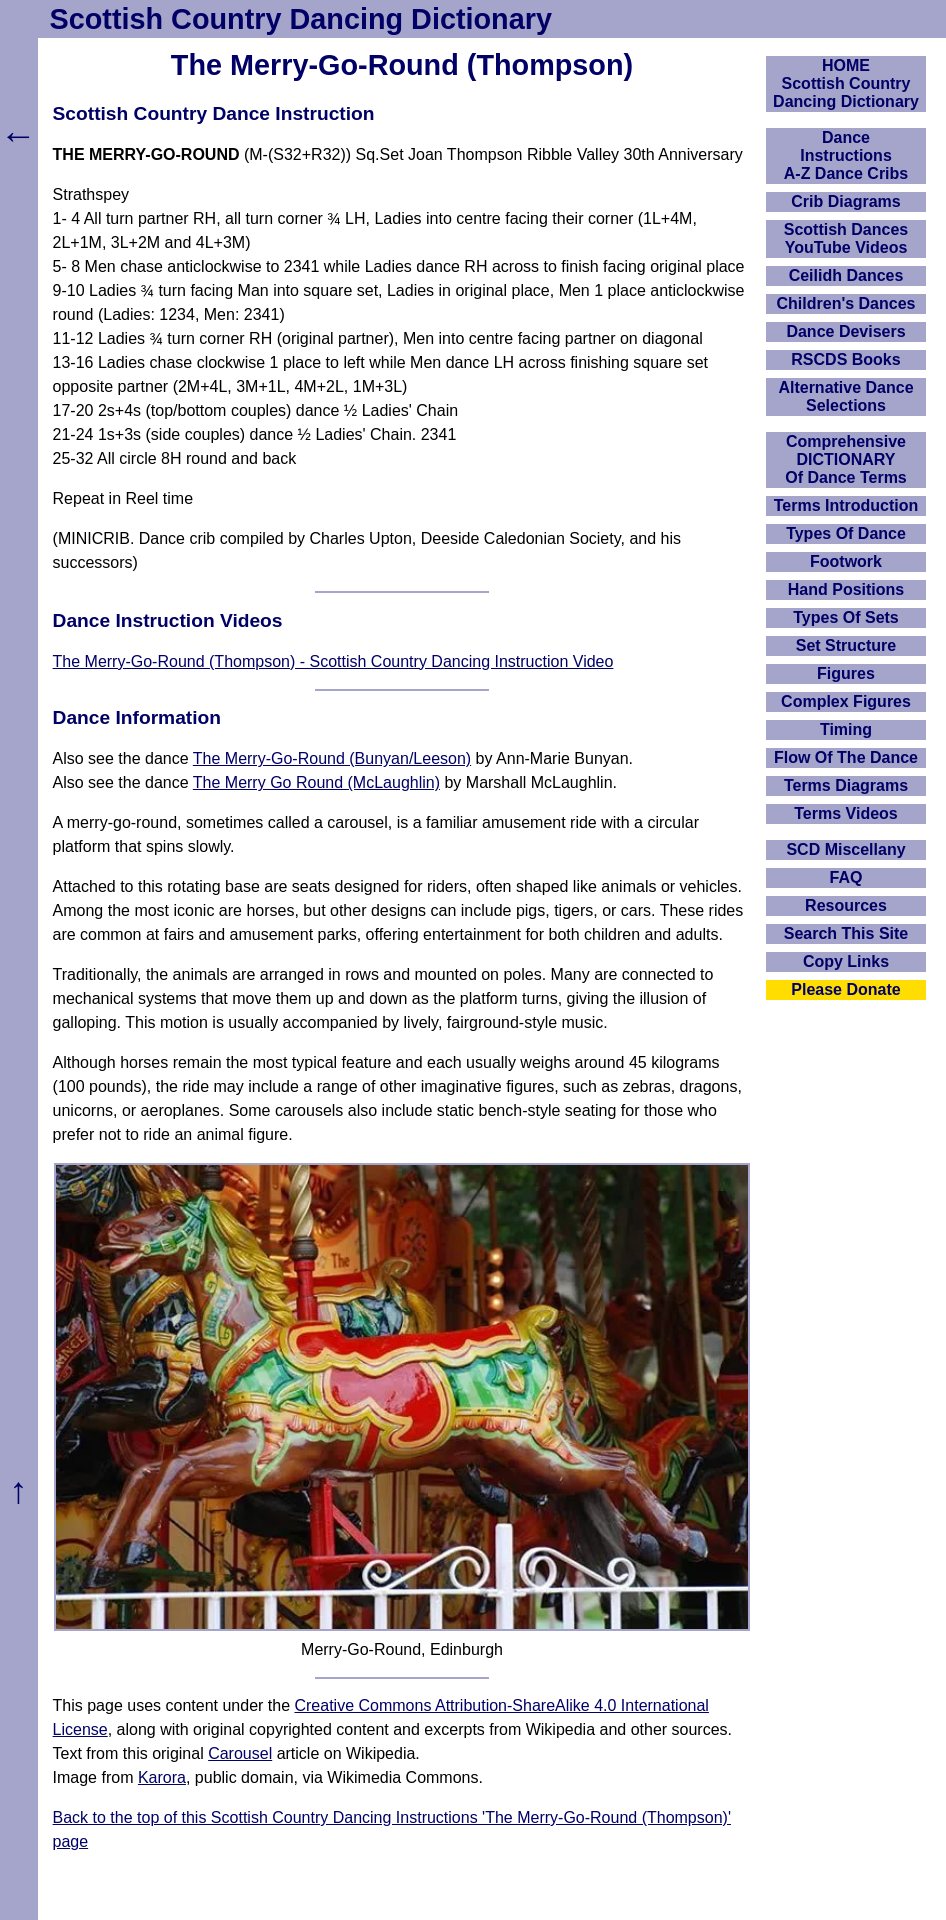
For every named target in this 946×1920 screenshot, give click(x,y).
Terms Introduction (846, 505)
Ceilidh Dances (846, 275)
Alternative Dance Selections (845, 396)
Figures (846, 673)
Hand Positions (846, 589)
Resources (846, 905)
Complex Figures (846, 701)
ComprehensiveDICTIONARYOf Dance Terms (846, 459)
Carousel (240, 1753)
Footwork (846, 561)
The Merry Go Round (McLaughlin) (316, 782)
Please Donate (845, 989)
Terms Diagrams (846, 785)
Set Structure (846, 645)
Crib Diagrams (845, 201)
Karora (162, 1777)
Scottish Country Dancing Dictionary (301, 19)
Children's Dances (846, 303)
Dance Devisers (845, 331)
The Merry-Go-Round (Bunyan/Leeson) (332, 758)
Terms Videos (845, 813)
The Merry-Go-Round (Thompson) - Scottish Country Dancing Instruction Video (333, 661)
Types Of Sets (846, 617)
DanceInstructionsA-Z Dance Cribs (846, 155)
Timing (846, 729)
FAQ (846, 877)
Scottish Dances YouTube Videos (846, 238)
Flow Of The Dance (846, 757)
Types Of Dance (846, 533)
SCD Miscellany (845, 849)
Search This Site (846, 933)
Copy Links (846, 961)
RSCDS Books (845, 359)
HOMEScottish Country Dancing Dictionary (846, 83)
